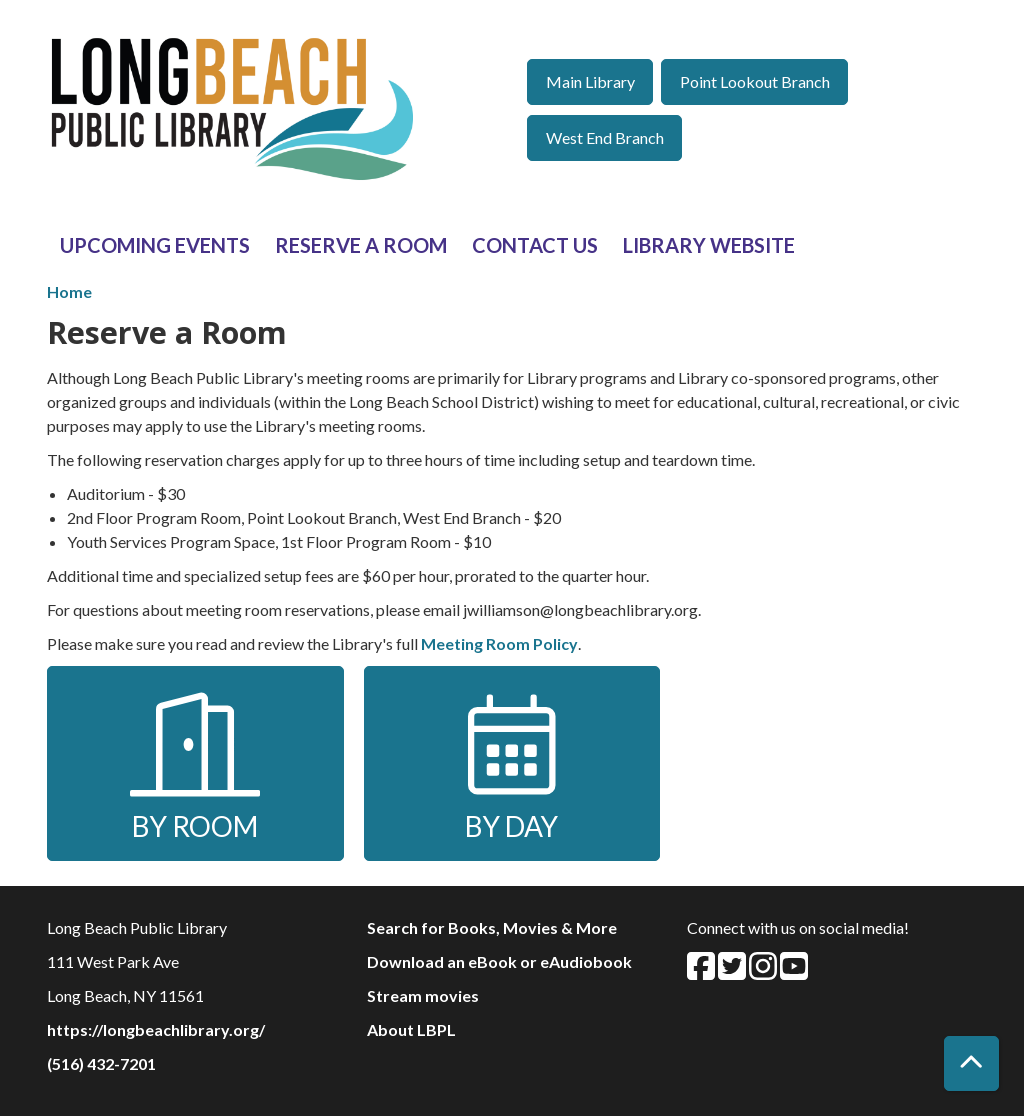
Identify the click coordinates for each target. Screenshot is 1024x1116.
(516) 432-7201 (101, 1063)
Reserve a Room (361, 245)
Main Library (590, 81)
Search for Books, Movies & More (492, 927)
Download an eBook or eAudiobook (499, 961)
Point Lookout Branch (755, 81)
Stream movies (423, 995)
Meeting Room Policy (499, 643)
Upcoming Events (155, 245)
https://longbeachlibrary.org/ (156, 1029)
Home (69, 291)
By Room (195, 765)
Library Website (709, 245)
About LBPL (411, 1029)
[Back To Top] (971, 1063)
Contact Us (535, 245)
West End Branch (605, 137)
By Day (511, 765)
